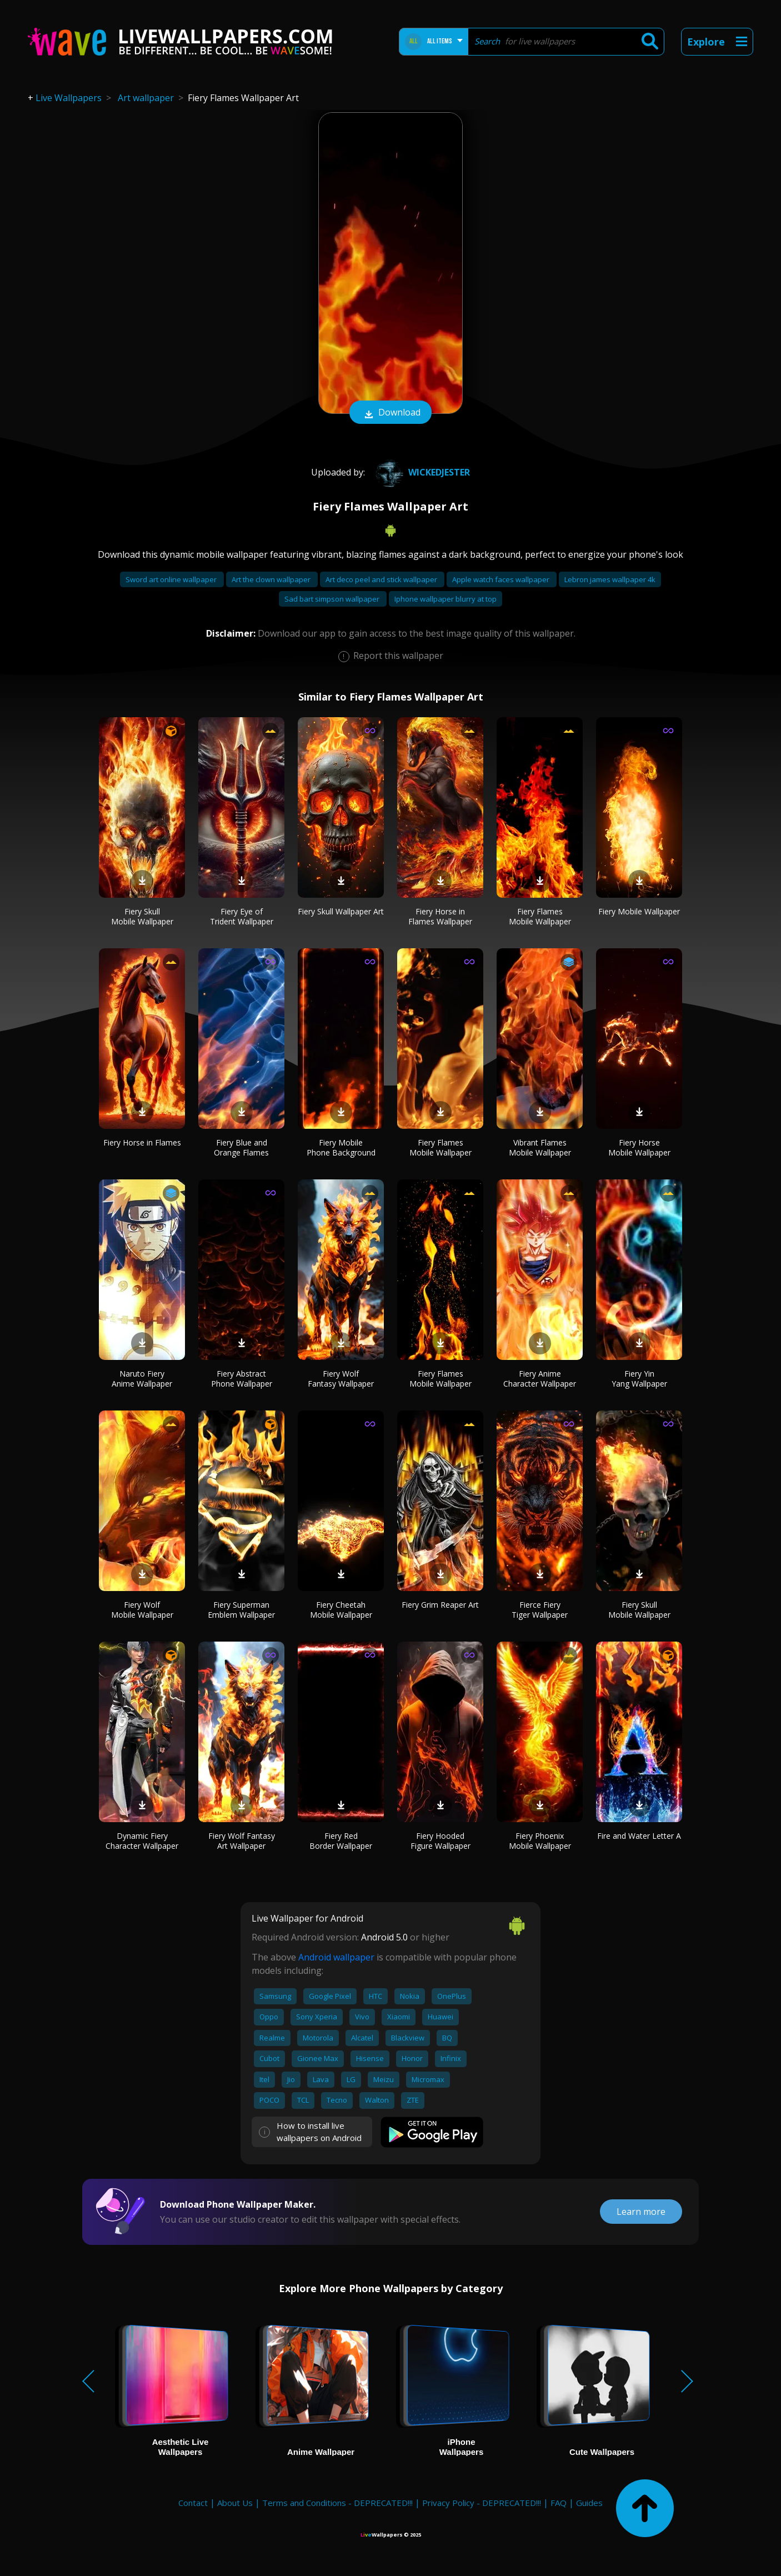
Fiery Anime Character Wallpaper (539, 1378)
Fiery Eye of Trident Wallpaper (241, 916)
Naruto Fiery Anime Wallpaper (142, 1378)
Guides (589, 2502)
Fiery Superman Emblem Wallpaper (241, 1609)
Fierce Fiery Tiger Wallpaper (540, 1609)
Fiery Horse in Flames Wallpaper (440, 916)
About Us (235, 2502)
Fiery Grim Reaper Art (440, 1604)
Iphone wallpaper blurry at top (445, 599)
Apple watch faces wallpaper (501, 579)
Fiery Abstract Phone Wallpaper (241, 1378)
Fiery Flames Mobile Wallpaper (540, 916)
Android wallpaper (336, 1957)
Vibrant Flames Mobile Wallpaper (540, 1147)
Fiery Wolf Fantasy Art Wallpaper (241, 1840)
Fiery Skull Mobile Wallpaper (142, 916)
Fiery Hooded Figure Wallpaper (440, 1840)
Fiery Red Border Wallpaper (340, 1840)
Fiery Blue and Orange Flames (241, 1147)
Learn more (641, 2211)
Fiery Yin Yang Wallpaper (639, 1378)
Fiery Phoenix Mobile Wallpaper (540, 1840)
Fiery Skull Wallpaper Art (341, 911)
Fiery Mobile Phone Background (341, 1147)
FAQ (558, 2502)
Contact (193, 2502)
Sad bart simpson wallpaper (332, 599)
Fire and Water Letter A (639, 1835)
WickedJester (421, 472)
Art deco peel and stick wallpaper (382, 579)
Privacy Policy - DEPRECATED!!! (481, 2502)
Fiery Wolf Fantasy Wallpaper (341, 1378)
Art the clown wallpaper (272, 579)
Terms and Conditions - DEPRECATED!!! (337, 2502)
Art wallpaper (146, 98)
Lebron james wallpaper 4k (609, 579)
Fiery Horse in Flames (142, 1142)
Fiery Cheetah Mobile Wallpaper (341, 1609)
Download (390, 413)
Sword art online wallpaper (172, 579)
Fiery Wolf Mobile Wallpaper (142, 1609)
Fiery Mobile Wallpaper (639, 911)
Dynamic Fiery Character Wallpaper (142, 1840)
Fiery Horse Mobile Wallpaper (639, 1147)
